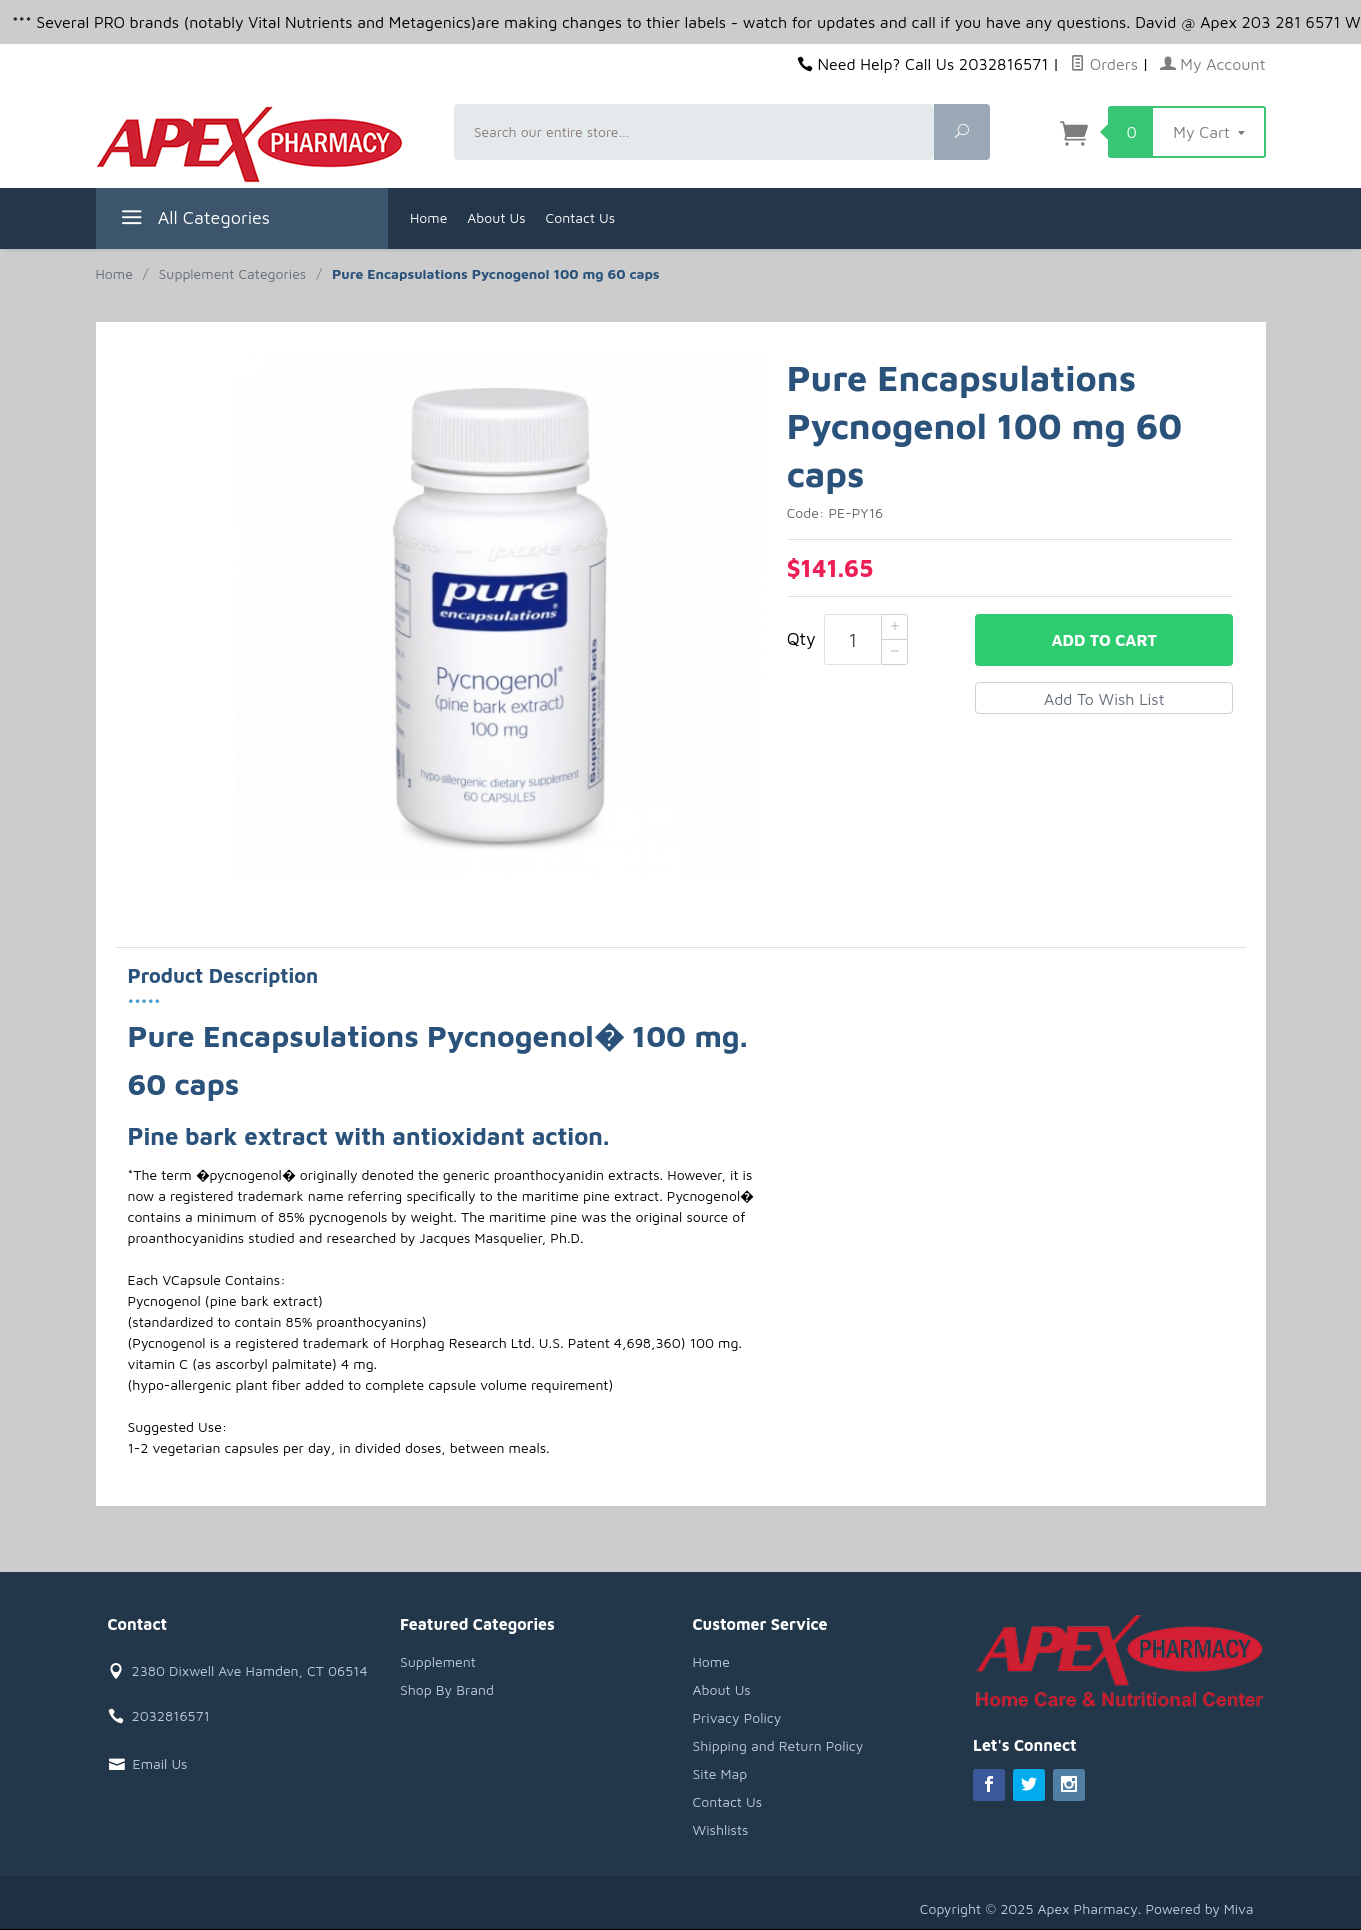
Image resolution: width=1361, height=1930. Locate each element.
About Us (496, 217)
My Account (1213, 64)
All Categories (193, 220)
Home (428, 217)
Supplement (438, 1661)
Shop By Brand (447, 1689)
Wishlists (721, 1829)
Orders (1104, 64)
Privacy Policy (737, 1717)
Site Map (720, 1773)
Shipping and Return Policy (778, 1745)
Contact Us (581, 217)
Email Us (160, 1763)
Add (1104, 640)
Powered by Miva (1200, 1908)
